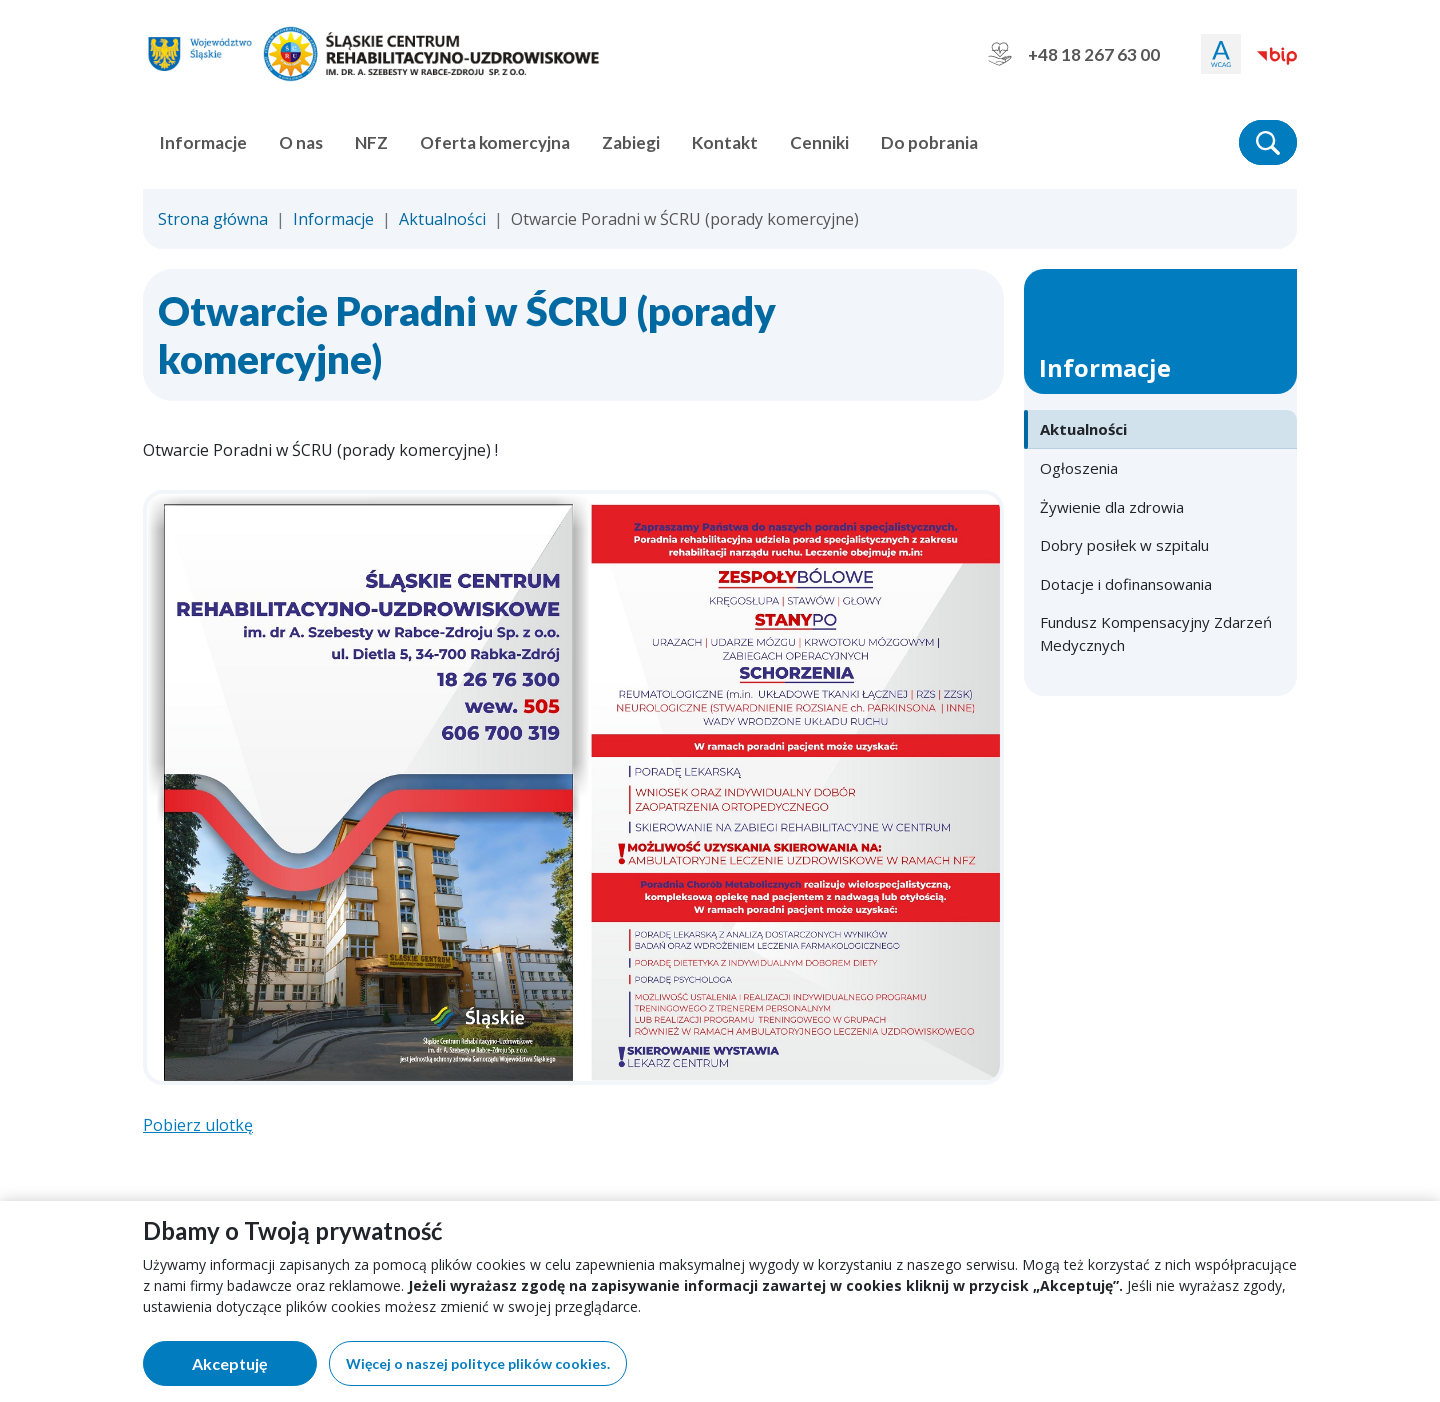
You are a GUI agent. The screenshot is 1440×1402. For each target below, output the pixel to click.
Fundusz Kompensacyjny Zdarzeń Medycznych (1156, 633)
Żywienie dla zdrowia (1112, 507)
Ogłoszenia (1079, 468)
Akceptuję (254, 1367)
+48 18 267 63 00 (1074, 54)
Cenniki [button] (819, 142)
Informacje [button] (203, 142)
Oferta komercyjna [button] (495, 142)
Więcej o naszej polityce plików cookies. (478, 1363)
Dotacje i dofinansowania (1126, 584)
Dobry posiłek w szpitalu (1124, 545)
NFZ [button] (371, 142)
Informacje (333, 219)
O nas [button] (301, 142)
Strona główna (213, 219)
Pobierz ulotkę (198, 1125)
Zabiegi (631, 142)
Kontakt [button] (725, 142)
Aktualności (442, 219)
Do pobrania (929, 142)
